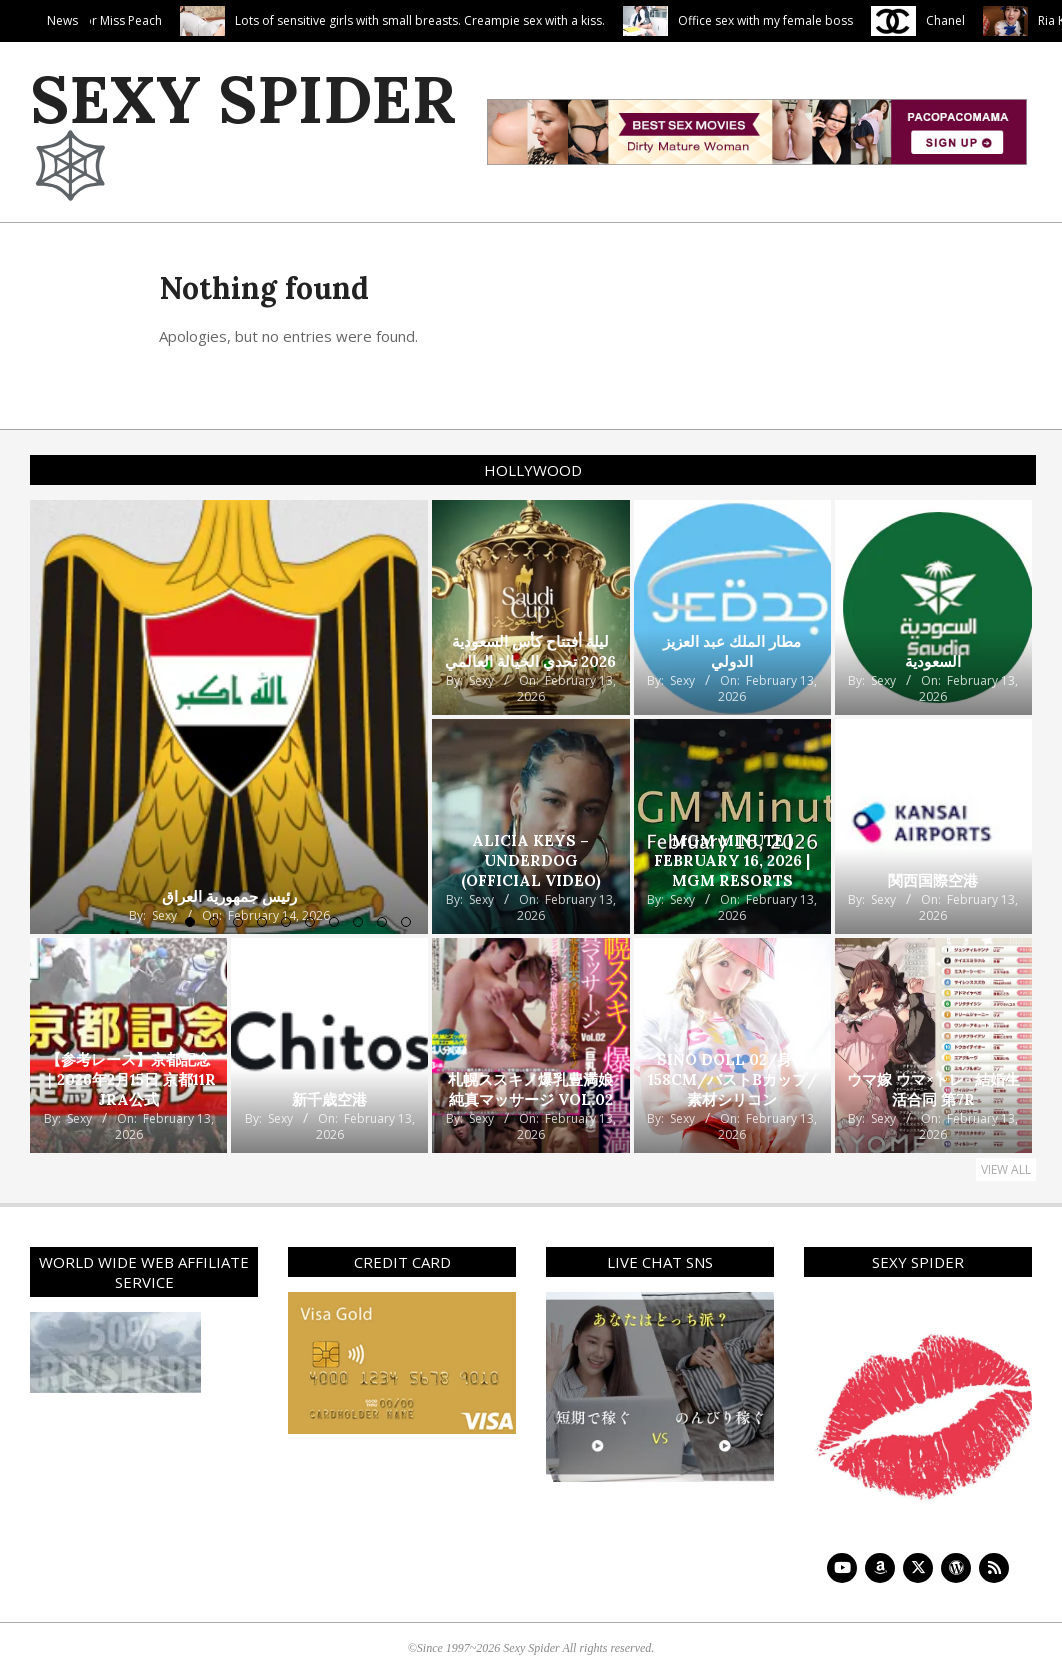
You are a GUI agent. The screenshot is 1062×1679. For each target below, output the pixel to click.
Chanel (1027, 20)
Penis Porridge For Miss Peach (159, 20)
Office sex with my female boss (847, 20)
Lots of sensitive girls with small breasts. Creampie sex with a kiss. (502, 20)
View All (1006, 1169)
